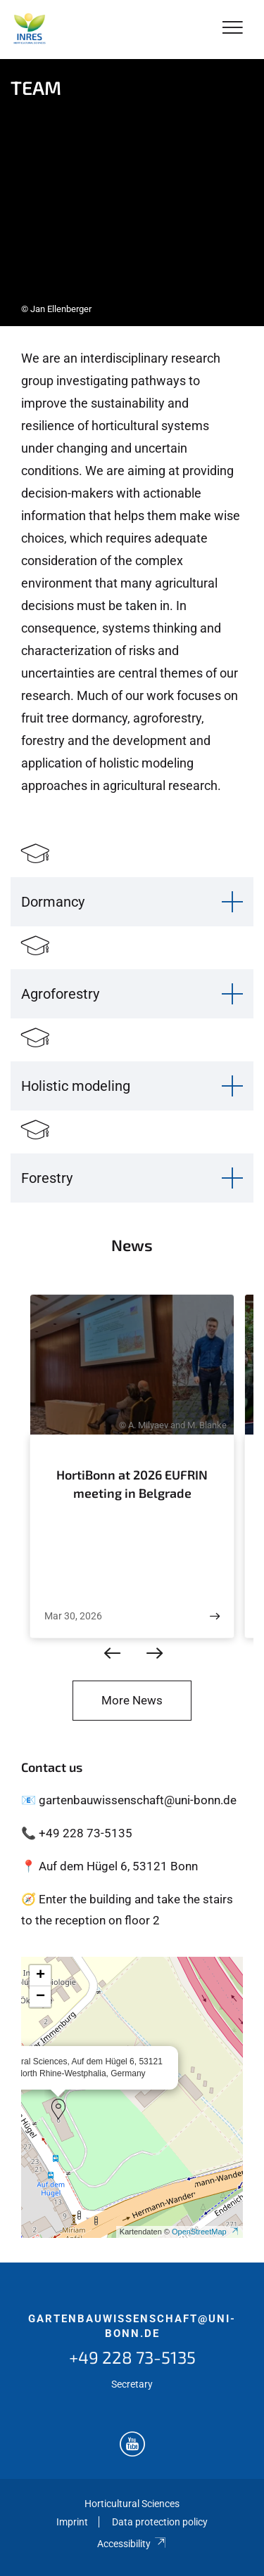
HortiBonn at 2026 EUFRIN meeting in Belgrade (132, 1484)
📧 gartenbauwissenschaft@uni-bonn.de (129, 1800)
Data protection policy (160, 2522)
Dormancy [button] (52, 901)
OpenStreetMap (205, 2231)
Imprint (72, 2522)
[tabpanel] (132, 192)
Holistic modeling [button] (75, 1085)
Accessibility (132, 2543)
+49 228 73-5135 (132, 2357)
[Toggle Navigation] (232, 28)
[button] (58, 2109)
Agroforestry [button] (60, 993)
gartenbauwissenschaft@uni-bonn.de (132, 2326)
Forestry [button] (47, 1178)
